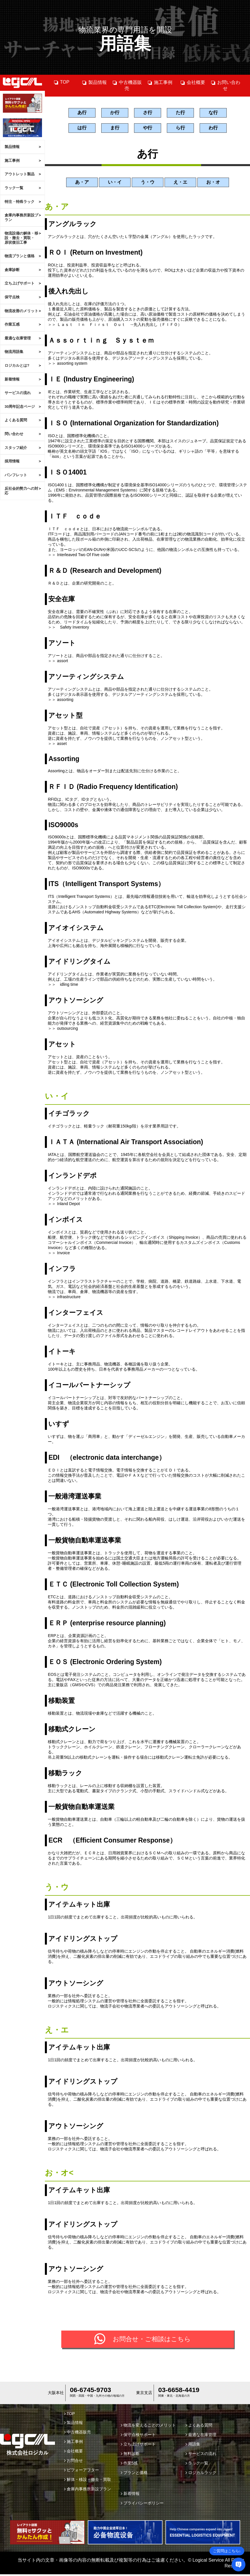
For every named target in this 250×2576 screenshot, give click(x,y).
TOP (62, 82)
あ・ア (82, 183)
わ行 (213, 128)
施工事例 (12, 160)
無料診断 (130, 2455)
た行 (180, 112)
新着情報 (12, 379)
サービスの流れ (18, 393)
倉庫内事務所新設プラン (21, 217)
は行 (82, 128)
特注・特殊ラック (20, 201)
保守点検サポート (138, 2436)
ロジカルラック (201, 2474)
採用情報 (12, 461)
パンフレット (16, 475)
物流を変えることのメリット (148, 2427)
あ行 (82, 112)
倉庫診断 (12, 270)
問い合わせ (14, 434)
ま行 (114, 128)
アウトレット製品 (20, 174)
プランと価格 (134, 2474)
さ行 (147, 112)
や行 (147, 128)
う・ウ (147, 183)
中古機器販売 (127, 85)
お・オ (213, 183)
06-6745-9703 (90, 2391)
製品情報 (12, 147)
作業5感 (129, 2464)
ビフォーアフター (81, 2471)
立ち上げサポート (20, 283)
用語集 (193, 2446)
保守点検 (12, 297)
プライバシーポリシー (142, 2504)
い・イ (115, 183)
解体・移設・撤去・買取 (87, 2481)
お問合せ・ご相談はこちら (152, 2340)
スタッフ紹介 (16, 447)
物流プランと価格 (20, 256)
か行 (114, 112)
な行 (213, 112)
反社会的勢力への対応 (21, 490)
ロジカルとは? (17, 365)
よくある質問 (16, 420)
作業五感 (12, 324)
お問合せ (73, 2462)
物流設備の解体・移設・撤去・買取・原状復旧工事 (21, 237)
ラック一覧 (14, 188)
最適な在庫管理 (18, 338)
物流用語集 (14, 351)
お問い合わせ (225, 85)
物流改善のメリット (21, 311)
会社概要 (192, 82)
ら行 (180, 128)
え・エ (180, 183)
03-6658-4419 (178, 2391)
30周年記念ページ (20, 406)
